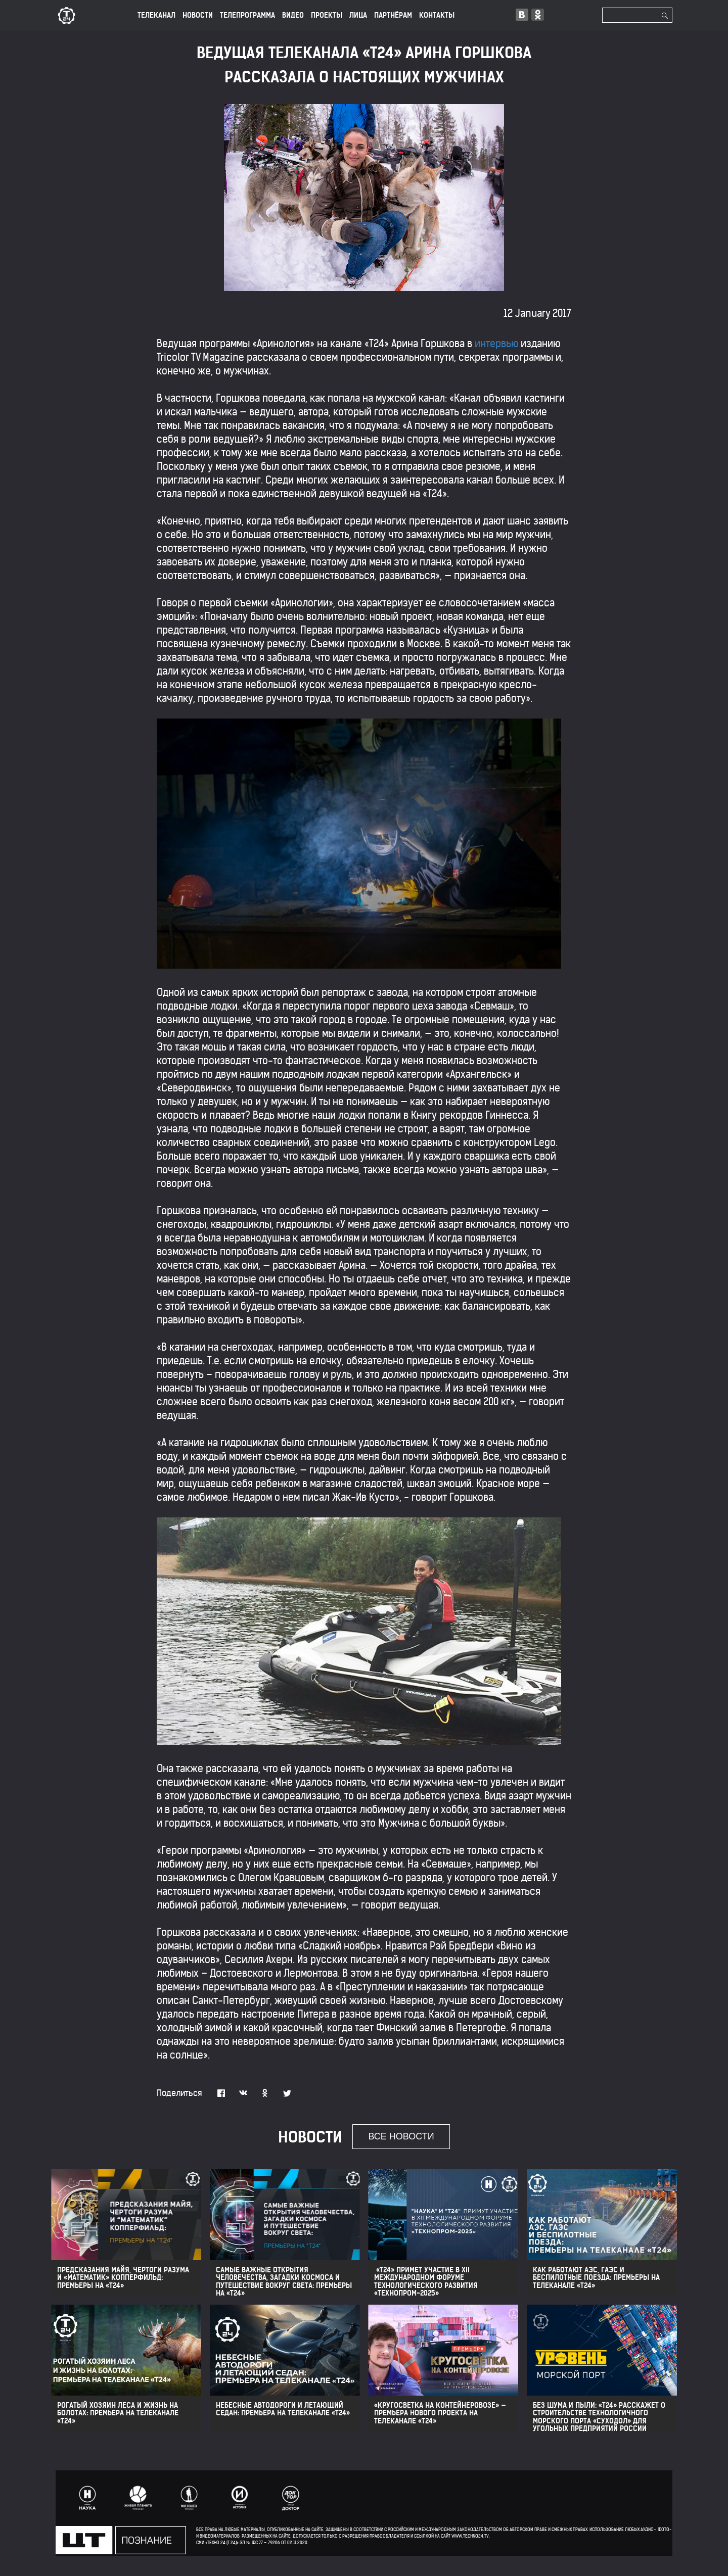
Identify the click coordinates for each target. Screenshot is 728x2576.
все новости (401, 2136)
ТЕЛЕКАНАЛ (156, 15)
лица (358, 15)
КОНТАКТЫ (436, 15)
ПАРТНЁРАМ (393, 15)
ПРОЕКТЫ (326, 15)
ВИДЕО (293, 15)
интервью (496, 343)
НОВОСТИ (198, 15)
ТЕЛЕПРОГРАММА (247, 15)
